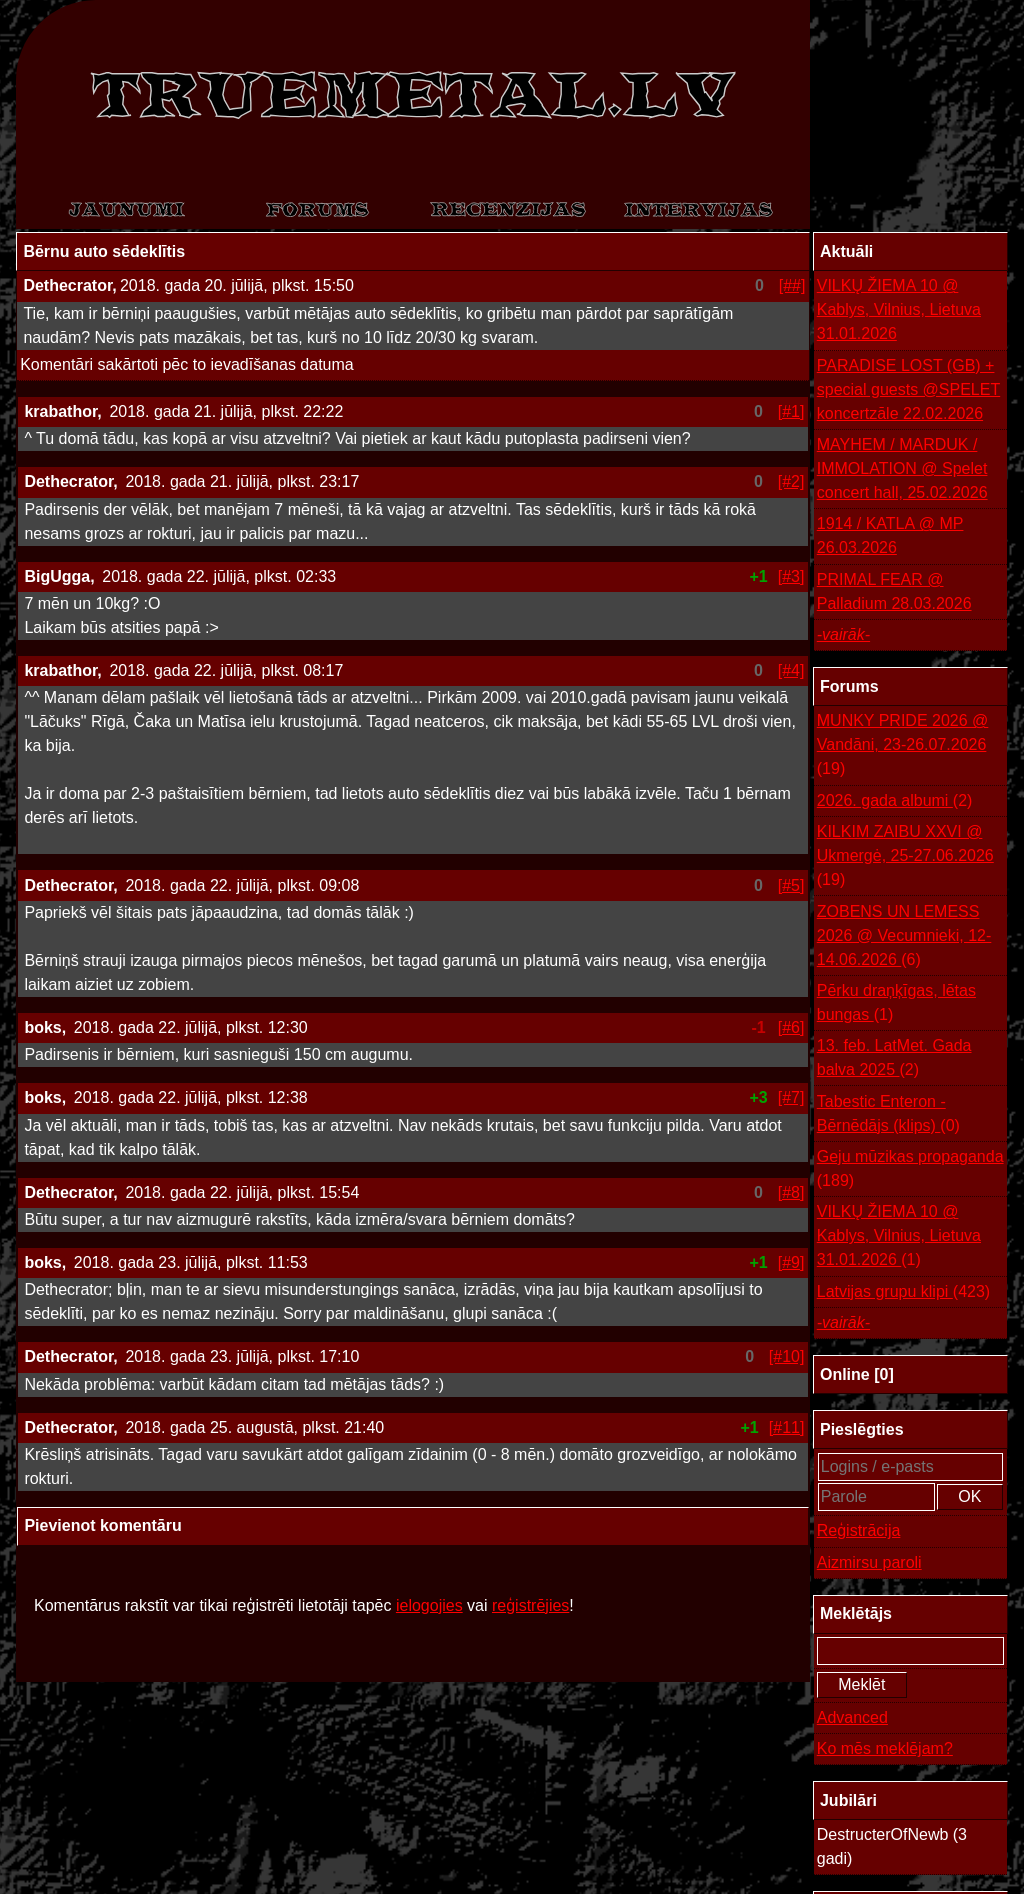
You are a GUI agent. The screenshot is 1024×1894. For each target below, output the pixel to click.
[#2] (791, 481)
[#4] (791, 670)
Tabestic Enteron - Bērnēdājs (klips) (888, 1115)
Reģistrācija (859, 1530)
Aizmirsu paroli (869, 1562)
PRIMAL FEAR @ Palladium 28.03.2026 (894, 591)
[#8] (791, 1192)
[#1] (791, 411)
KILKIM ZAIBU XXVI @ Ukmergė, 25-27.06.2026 (905, 857)
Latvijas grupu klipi (903, 1292)
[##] (792, 285)
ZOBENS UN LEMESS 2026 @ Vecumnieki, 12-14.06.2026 (904, 937)
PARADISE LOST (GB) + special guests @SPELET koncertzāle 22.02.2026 (908, 389)
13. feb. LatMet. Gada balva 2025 (894, 1059)
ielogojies (429, 1605)
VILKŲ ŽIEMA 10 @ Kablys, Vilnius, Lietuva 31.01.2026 (899, 309)
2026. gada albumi (895, 801)
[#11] (787, 1427)
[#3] (791, 576)
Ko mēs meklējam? (885, 1748)
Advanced (852, 1717)
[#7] (791, 1097)
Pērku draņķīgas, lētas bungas (896, 1004)
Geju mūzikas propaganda (910, 1170)
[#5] (791, 885)
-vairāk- (843, 634)
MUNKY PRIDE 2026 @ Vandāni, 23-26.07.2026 (903, 746)
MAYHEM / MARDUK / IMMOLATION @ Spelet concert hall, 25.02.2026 (902, 468)
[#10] (787, 1356)
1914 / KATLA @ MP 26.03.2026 (890, 535)
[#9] (791, 1262)
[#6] (791, 1027)
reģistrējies (530, 1605)
